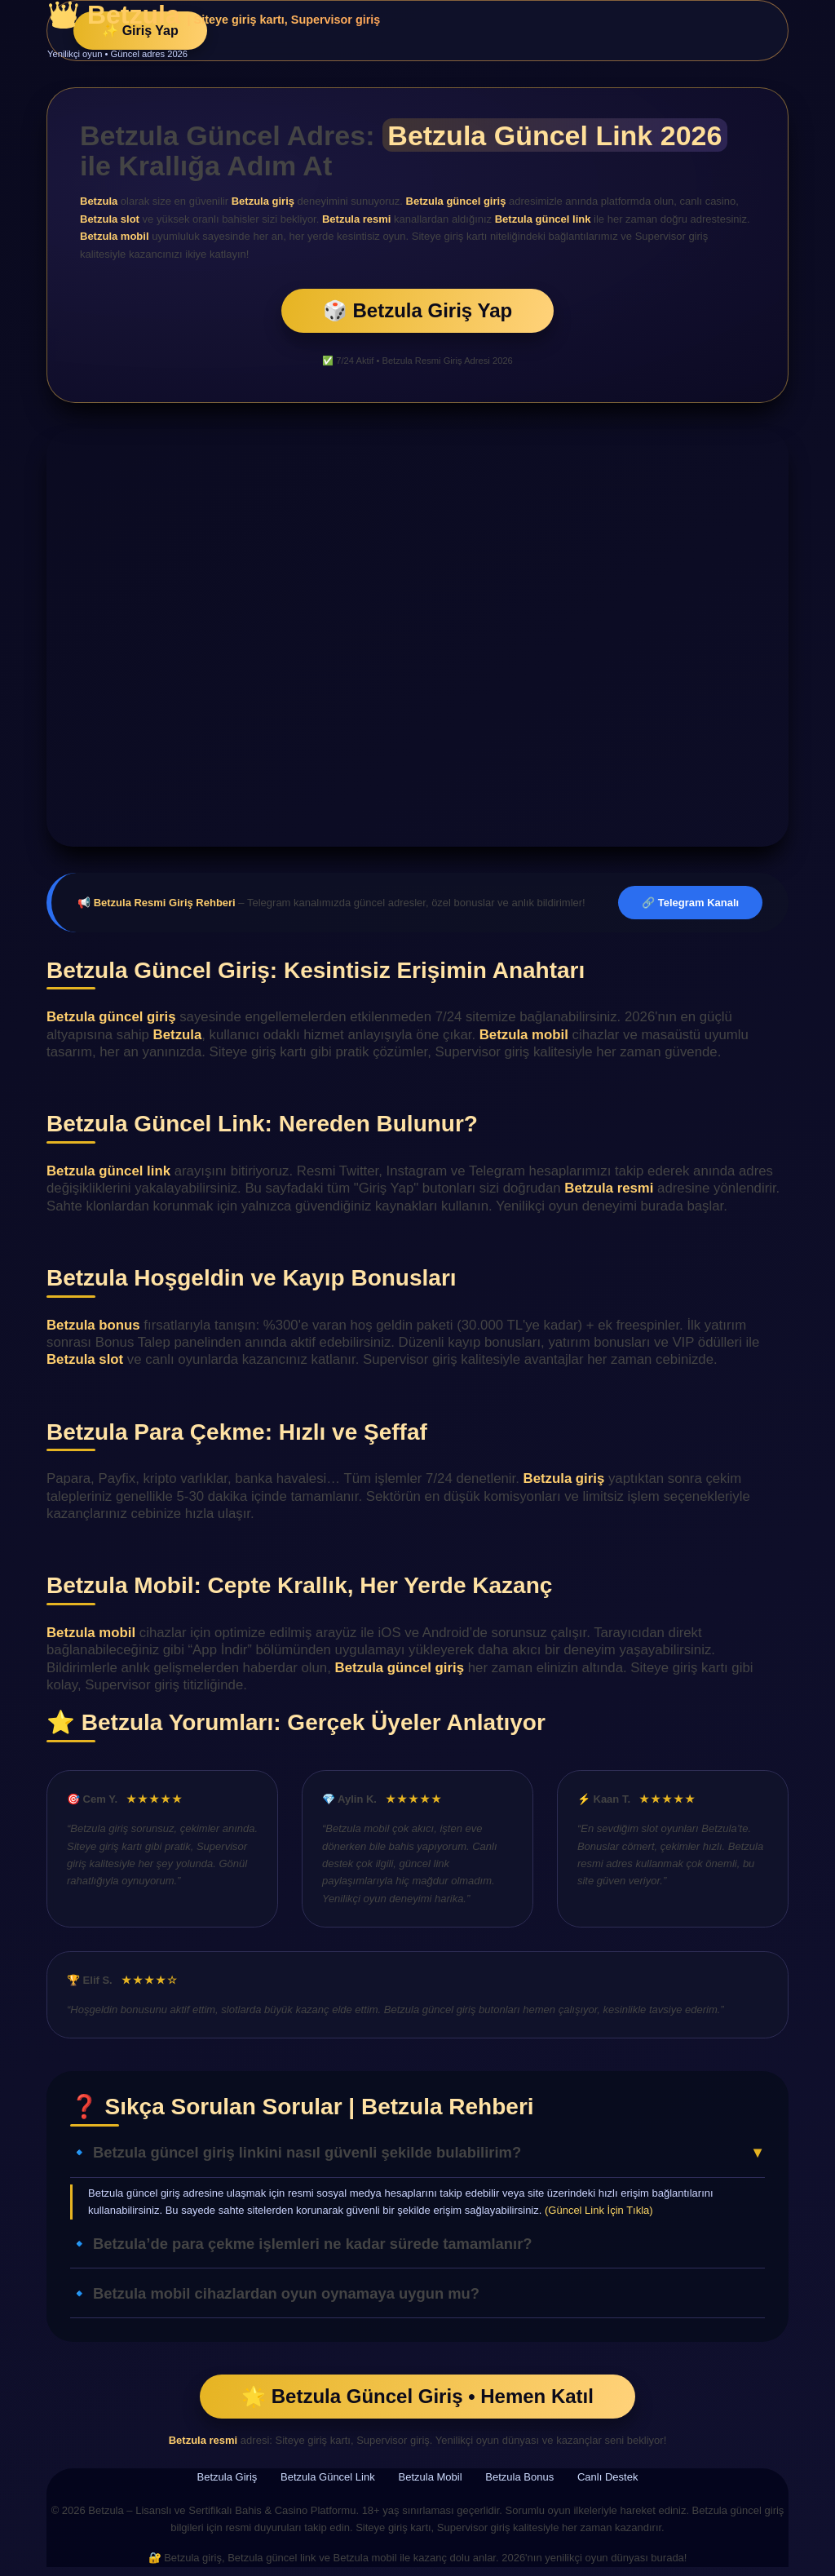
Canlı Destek (607, 2477)
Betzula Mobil (430, 2477)
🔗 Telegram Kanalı (690, 902)
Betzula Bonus (519, 2477)
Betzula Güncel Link (328, 2477)
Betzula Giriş (227, 2477)
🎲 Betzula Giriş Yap (417, 310)
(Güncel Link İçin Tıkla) (599, 2210)
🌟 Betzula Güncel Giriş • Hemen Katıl (417, 2396)
